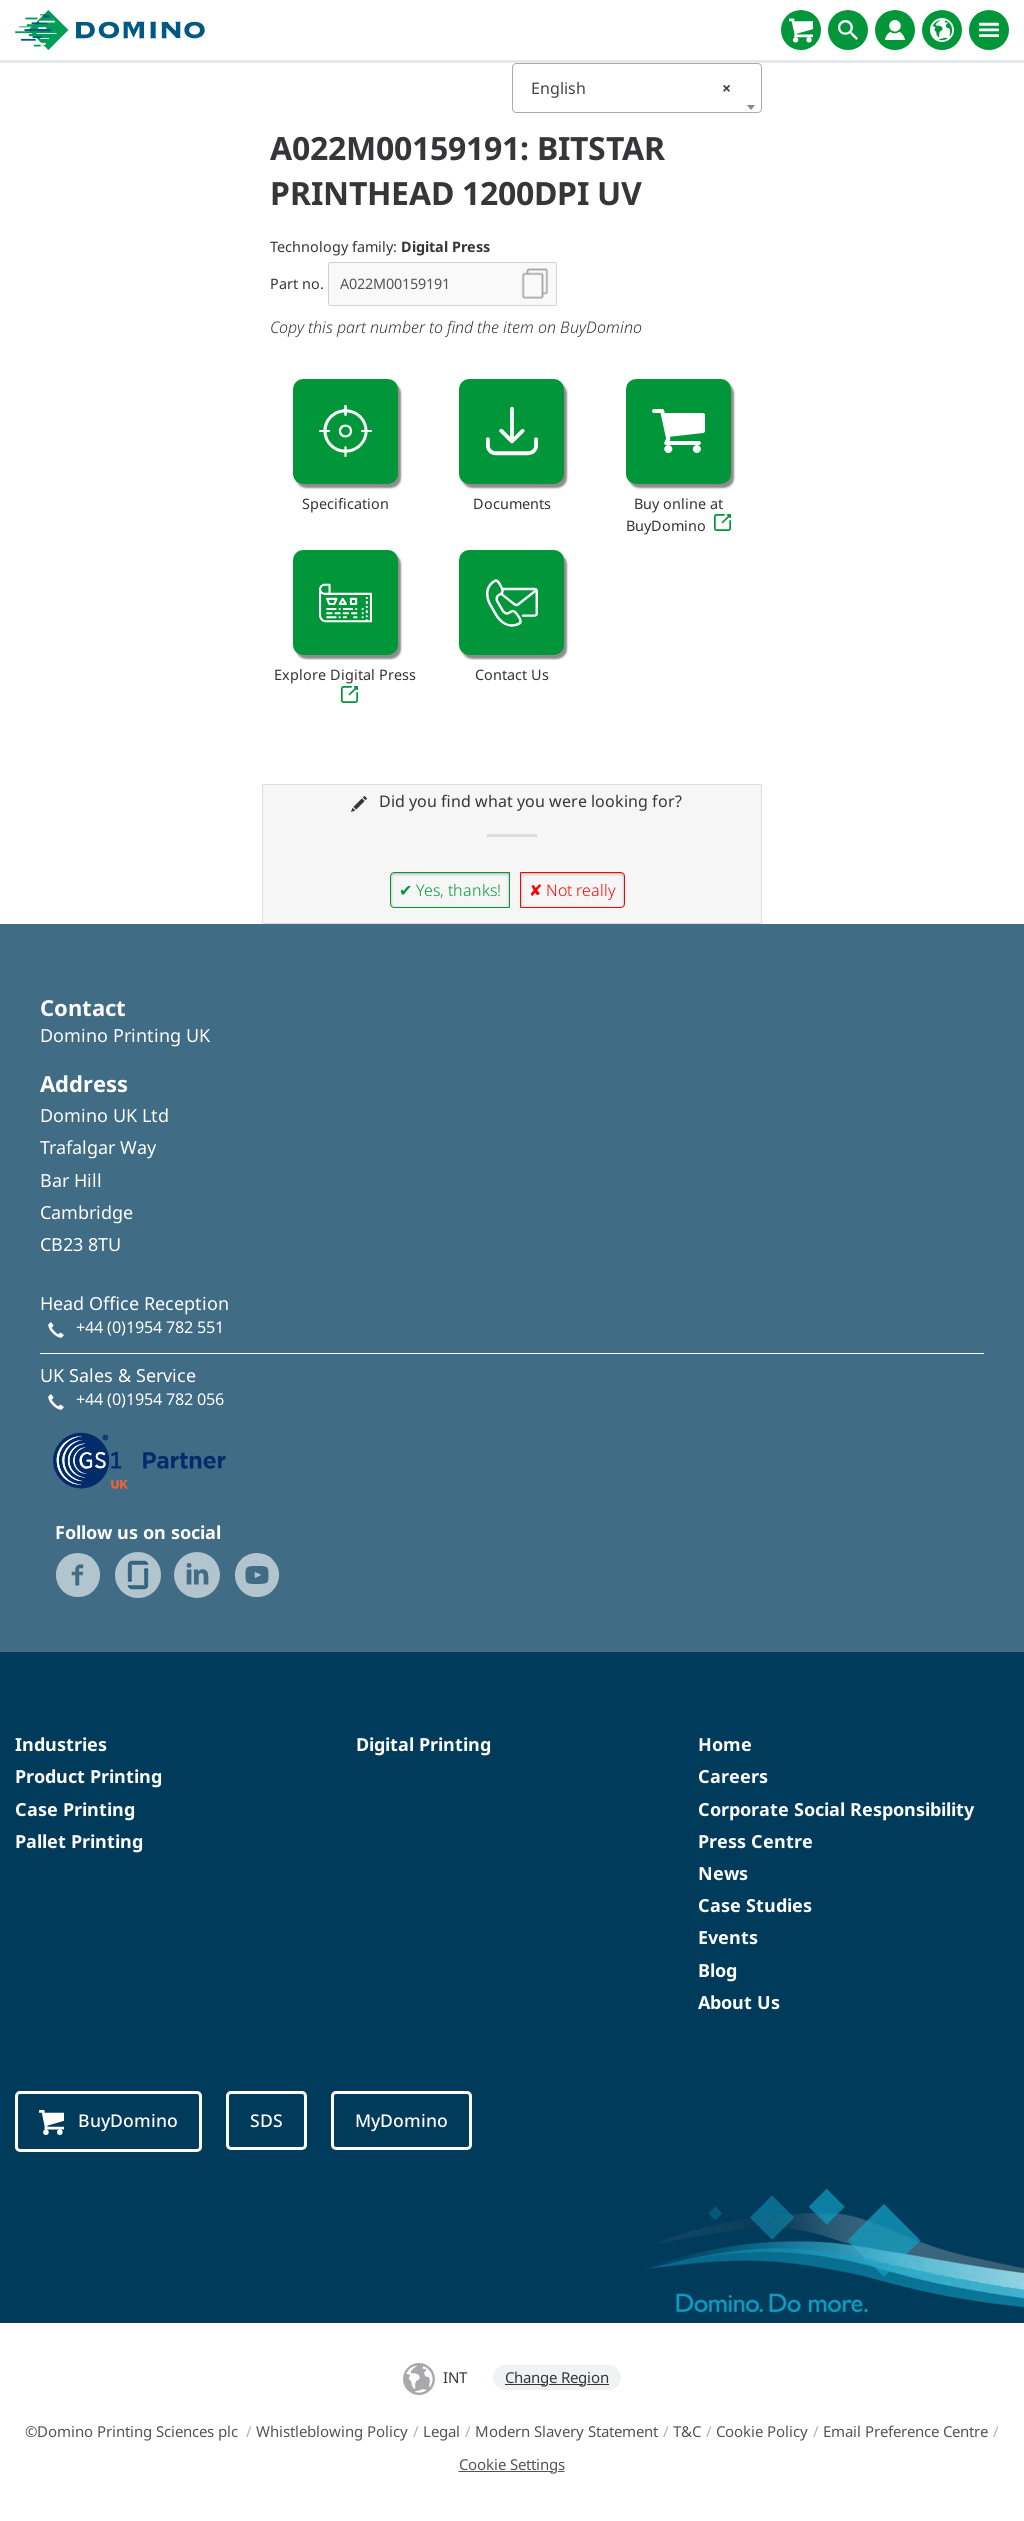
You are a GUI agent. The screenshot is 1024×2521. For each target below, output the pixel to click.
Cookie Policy (762, 2431)
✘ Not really (572, 890)
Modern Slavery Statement (566, 2431)
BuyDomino (108, 2121)
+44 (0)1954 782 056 (150, 1399)
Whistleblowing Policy (332, 2431)
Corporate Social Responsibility (836, 1809)
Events (728, 1937)
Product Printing (88, 1776)
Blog (717, 1970)
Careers (733, 1776)
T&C (687, 2431)
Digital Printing (423, 1744)
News (723, 1873)
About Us (739, 2002)
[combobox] (637, 88)
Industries (61, 1744)
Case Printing (75, 1809)
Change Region (557, 2377)
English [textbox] (631, 88)
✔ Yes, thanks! (450, 890)
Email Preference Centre (905, 2431)
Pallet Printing (79, 1841)
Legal (441, 2431)
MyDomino (401, 2120)
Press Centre (755, 1841)
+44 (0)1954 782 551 (150, 1327)
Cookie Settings (512, 2464)
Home (725, 1744)
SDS (266, 2120)
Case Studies (755, 1905)
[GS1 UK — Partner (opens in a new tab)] (140, 1458)
